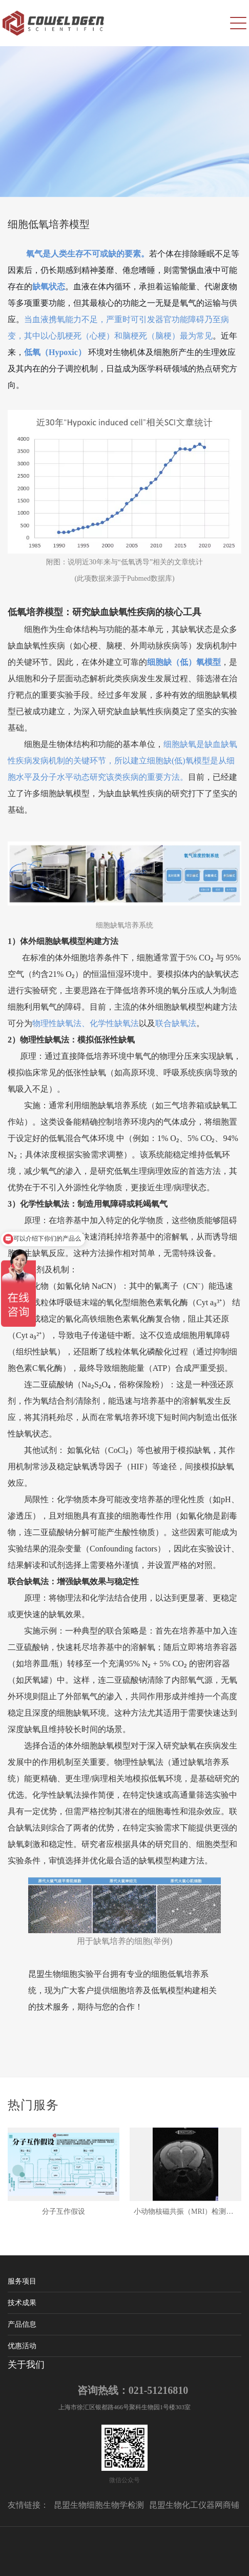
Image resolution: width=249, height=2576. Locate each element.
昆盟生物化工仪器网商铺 (194, 2505)
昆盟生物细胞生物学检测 (99, 2505)
